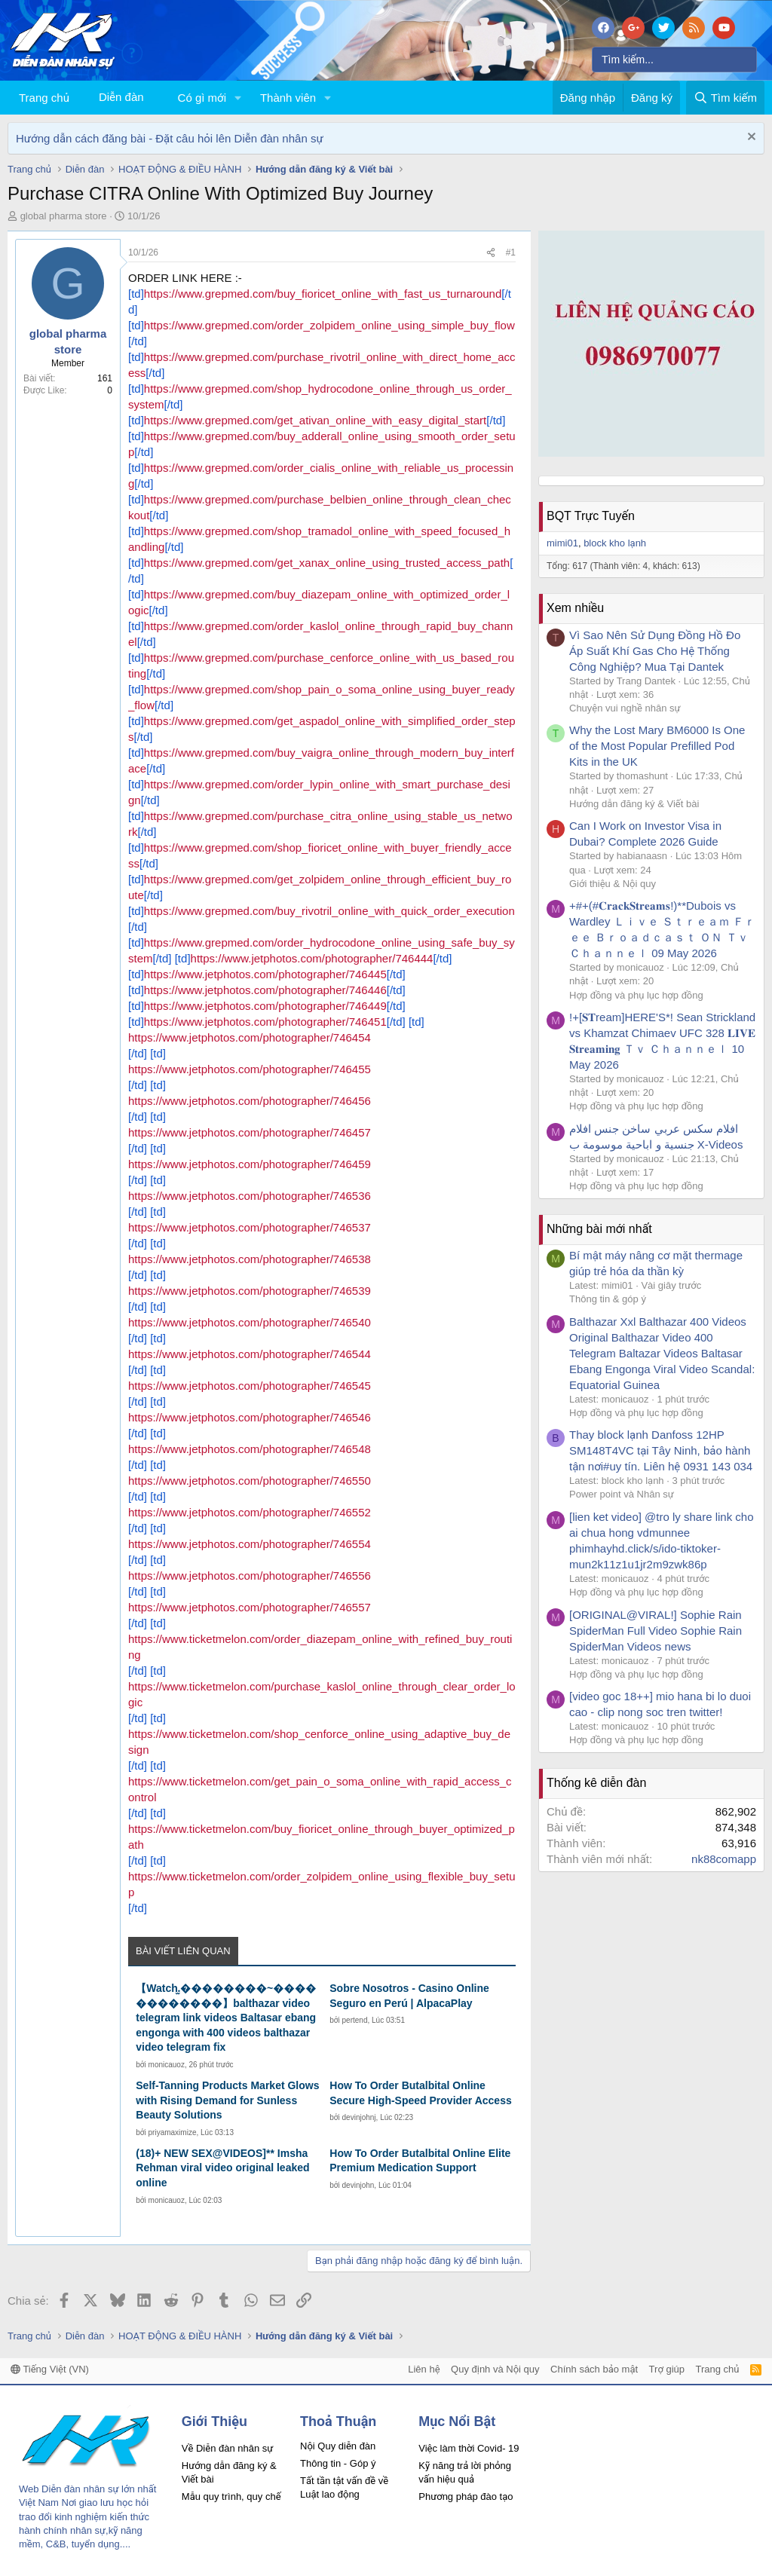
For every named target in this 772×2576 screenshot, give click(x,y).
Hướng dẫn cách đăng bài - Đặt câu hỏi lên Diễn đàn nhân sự (169, 138)
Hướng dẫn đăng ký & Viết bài (634, 803)
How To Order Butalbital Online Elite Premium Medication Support (419, 2160)
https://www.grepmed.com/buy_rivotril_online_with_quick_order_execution (329, 910)
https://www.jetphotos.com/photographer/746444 (312, 958)
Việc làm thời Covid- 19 (468, 2448)
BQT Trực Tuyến (591, 515)
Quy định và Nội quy (495, 2369)
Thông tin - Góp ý (337, 2463)
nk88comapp (723, 1858)
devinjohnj (359, 2117)
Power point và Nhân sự (621, 1494)
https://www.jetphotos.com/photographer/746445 (265, 974)
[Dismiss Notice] (749, 138)
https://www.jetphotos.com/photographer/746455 (249, 1069)
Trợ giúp (667, 2369)
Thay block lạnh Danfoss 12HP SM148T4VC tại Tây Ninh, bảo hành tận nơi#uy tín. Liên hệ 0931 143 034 (660, 1450)
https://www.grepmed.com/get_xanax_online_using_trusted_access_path (327, 562)
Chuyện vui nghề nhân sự (625, 708)
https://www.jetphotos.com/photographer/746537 (249, 1227)
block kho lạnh (615, 543)
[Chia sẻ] (491, 253)
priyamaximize (173, 2132)
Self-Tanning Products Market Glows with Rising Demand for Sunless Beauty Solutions (227, 2100)
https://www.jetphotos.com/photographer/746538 (249, 1259)
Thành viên (288, 97)
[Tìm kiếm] (674, 59)
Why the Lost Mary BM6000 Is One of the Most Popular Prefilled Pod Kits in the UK (657, 746)
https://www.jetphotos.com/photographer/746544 (249, 1354)
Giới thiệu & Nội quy (612, 883)
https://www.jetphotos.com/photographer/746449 (265, 1005)
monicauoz (167, 2064)
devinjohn (358, 2185)
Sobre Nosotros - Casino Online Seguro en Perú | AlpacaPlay (409, 1995)
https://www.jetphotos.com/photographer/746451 (265, 1021)
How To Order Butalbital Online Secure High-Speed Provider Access (420, 2092)
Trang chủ (44, 97)
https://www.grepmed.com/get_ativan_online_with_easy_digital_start (315, 420)
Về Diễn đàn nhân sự (228, 2448)
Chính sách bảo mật (594, 2369)
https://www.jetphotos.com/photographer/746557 (249, 1607)
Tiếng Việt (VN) (50, 2369)
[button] (238, 98)
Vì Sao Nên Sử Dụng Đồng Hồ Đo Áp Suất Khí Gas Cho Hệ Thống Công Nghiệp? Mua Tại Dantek (654, 651)
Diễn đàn (121, 96)
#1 (511, 252)
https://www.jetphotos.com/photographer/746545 (249, 1385)
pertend (355, 2020)
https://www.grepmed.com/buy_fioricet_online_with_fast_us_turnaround (322, 293)
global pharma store (63, 216)
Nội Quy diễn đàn (337, 2446)
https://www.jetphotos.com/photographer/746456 (249, 1100)
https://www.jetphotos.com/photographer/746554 (249, 1543)
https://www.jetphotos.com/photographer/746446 (265, 990)
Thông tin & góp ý (607, 1299)
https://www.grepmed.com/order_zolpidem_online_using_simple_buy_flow (329, 325)
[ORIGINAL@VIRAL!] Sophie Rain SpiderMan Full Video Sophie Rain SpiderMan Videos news (655, 1630)
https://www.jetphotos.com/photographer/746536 (249, 1195)
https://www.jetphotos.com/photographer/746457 (249, 1132)
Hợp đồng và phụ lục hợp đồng (636, 995)
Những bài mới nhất (599, 1228)
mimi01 (562, 543)
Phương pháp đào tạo (465, 2496)
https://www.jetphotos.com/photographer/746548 (249, 1448)
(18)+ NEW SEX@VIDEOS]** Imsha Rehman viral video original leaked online (222, 2168)
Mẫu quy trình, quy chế (231, 2496)
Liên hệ (424, 2369)
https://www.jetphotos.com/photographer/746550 (249, 1480)
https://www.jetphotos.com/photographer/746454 (249, 1037)
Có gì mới (202, 97)
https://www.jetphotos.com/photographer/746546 (249, 1417)
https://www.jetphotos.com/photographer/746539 (249, 1290)
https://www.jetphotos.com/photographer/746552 (249, 1512)
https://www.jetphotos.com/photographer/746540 (249, 1322)
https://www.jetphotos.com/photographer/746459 (249, 1164)
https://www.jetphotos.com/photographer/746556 (249, 1575)
